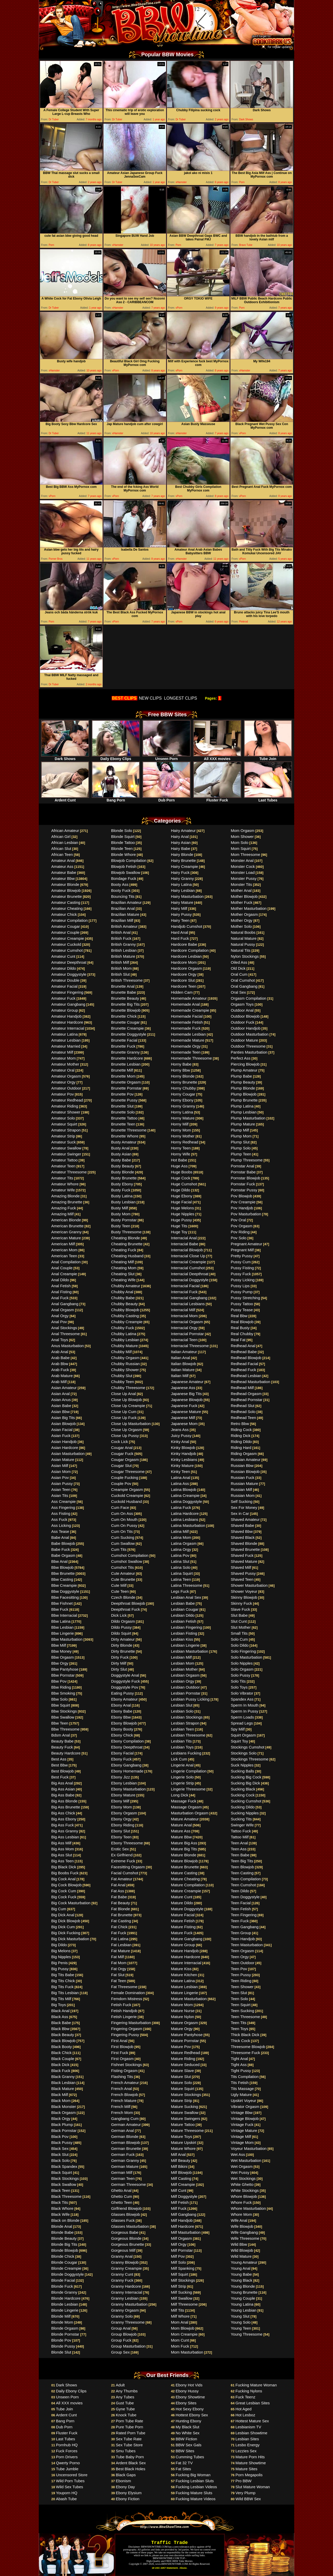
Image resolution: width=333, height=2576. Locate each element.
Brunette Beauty (125, 998)
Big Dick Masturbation (70, 1939)
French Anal (121, 2088)
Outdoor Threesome (248, 1046)
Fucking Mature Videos (195, 2499)
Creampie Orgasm (127, 1489)
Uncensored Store (71, 2475)
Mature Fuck (182, 1933)
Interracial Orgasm (187, 1322)
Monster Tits (241, 884)
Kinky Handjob (183, 1453)
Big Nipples (61, 1957)
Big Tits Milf (61, 1998)
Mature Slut (181, 2076)
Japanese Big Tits (186, 1393)
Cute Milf (118, 1585)
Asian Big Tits (63, 1417)
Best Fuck (60, 1777)
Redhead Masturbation (250, 1381)
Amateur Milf (62, 1052)
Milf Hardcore (182, 2226)
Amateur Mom (63, 1058)
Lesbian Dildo (183, 1615)
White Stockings (245, 2190)
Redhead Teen (243, 1417)
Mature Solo (181, 2082)
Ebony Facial (122, 1753)
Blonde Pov (61, 2340)
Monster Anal (242, 860)
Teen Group (241, 1933)
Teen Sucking (242, 2010)
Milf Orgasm (181, 2238)
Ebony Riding (122, 1825)
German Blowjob (125, 2142)
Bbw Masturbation (66, 1639)
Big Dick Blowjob (65, 1921)
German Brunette (126, 2148)
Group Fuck (121, 2340)
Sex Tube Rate (129, 2439)
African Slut (61, 848)
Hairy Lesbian (183, 890)
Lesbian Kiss (182, 1639)
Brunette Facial (124, 1040)
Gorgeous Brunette (127, 2244)
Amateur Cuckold (66, 944)
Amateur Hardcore (67, 1022)
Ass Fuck (59, 1519)
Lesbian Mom (182, 1663)
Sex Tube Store (129, 2445)
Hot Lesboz (245, 2415)
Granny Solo (122, 2316)
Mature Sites (246, 2469)
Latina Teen (181, 1579)
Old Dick (238, 968)
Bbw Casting (62, 1579)
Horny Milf (180, 1124)
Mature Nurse (183, 2010)
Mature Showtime (250, 2463)
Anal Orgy (60, 1316)
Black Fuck (60, 2070)
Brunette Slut (122, 1106)
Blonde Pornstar (65, 2334)
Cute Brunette (123, 1579)
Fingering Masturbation (131, 2022)
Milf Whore (180, 2316)
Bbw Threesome (65, 1729)
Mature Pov (181, 2046)
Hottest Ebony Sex (192, 2415)
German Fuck (123, 2154)
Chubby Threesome (128, 1387)
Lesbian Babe (183, 1603)
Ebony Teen (121, 1837)
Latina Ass (180, 1483)
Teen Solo (239, 1998)
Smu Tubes (126, 2451)
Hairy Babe (180, 848)
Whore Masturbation (248, 2208)
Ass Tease (60, 1531)
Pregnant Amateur (246, 1244)
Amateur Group (64, 1010)
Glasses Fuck (123, 2220)
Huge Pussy (181, 1220)
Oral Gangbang (244, 986)
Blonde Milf (61, 2316)
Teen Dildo (240, 1891)
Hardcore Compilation (190, 950)
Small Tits (239, 1633)
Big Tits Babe (62, 1975)
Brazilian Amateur (126, 902)
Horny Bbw (180, 1070)
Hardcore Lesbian (186, 956)
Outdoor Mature (244, 1040)
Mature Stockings (186, 2094)
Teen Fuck (240, 1921)
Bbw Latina (61, 1621)
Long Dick (179, 1795)
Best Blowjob (62, 1771)
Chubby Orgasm (125, 1357)
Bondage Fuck (123, 878)
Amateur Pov (62, 1094)
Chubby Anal (122, 1292)
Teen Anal (239, 1843)
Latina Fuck (181, 1507)
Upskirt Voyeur (243, 2100)
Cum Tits (118, 1549)
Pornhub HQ (67, 2445)
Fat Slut (118, 1975)
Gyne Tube (125, 2409)
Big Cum (58, 1909)
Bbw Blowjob (62, 1567)
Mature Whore (183, 2148)
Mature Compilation (188, 1885)
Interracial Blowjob (187, 1250)
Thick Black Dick (245, 2034)
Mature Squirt (182, 2088)
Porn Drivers (67, 2457)
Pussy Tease (242, 1310)
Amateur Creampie (67, 938)
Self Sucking (241, 1501)
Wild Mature (241, 2256)
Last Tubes (268, 798)
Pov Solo (238, 1238)
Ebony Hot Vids (189, 2385)
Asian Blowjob (63, 1423)
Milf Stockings (183, 2280)
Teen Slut (239, 1992)
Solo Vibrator (242, 1693)
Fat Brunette (122, 1915)
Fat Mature (120, 1951)
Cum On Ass (122, 1513)
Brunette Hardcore (127, 1058)
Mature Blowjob (184, 1861)
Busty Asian (121, 1154)
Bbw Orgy (59, 1663)
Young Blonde (243, 2286)
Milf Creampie (183, 2184)
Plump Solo (241, 1148)
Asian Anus (61, 1399)
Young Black (241, 2280)
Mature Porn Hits (250, 2457)
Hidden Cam (182, 992)
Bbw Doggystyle (65, 1591)
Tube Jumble (67, 2469)
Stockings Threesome (249, 1759)
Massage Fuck (183, 1801)
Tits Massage (242, 2088)
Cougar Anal (122, 1447)
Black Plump (62, 2124)
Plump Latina (242, 1106)
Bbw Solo (59, 1699)
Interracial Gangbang (189, 1298)
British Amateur (124, 926)
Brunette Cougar (125, 1022)
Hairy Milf (179, 908)
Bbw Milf (58, 1645)
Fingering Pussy (125, 2034)
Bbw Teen (59, 1723)
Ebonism (123, 2481)
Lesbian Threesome (188, 1735)
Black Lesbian (63, 2082)
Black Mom (61, 2100)
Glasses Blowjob (125, 2214)
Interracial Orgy (184, 1328)
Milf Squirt (179, 2274)
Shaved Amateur (245, 1519)
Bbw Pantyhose (64, 1669)
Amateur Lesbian (66, 1040)
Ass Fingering (63, 1507)
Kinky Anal (180, 1441)
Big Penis (59, 1963)
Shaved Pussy (243, 1573)
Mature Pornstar (185, 2040)
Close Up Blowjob (126, 1399)
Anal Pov (59, 1322)
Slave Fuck (240, 1609)
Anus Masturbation (67, 1345)
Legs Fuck (180, 1591)
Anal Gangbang (64, 1304)
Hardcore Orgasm (186, 968)
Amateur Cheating (67, 908)
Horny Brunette (184, 1082)
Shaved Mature (244, 1561)
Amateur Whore (65, 1184)
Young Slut (240, 2316)
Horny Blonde (183, 1076)
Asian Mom (61, 1471)
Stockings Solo (244, 1753)
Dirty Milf (118, 1663)
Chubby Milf (121, 1351)
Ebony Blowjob (124, 1723)
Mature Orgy (182, 2028)
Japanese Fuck (184, 1405)
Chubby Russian (125, 1363)
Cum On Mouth (124, 1519)
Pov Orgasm (241, 1226)
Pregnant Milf (242, 1250)
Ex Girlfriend (122, 1855)
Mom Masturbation (187, 2352)
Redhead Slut (242, 1405)
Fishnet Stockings (126, 2064)
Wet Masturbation (246, 2160)
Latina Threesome (186, 1585)
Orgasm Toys (242, 1004)
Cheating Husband (127, 1256)
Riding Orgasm (244, 1453)
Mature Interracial (186, 1963)
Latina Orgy (181, 1549)
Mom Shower (242, 836)
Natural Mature (244, 938)
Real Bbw (239, 1316)
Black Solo (60, 2160)
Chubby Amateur (125, 1286)
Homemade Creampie (190, 1010)
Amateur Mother (65, 1064)
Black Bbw (60, 2028)
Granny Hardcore (126, 2286)
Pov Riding (240, 1232)
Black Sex (60, 2148)
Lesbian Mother (184, 1669)
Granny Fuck (122, 2280)
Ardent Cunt (65, 798)
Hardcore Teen (183, 986)
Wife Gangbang (244, 2232)
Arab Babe (60, 1357)
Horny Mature (183, 1118)
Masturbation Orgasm (189, 1813)
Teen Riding (241, 1980)
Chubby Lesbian (125, 1339)
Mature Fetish (183, 1921)
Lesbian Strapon (185, 1723)
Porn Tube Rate (129, 2421)
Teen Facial (241, 1903)
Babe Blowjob (63, 1543)
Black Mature (62, 2088)
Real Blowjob (242, 1322)
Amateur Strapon (66, 1130)
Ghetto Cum (121, 2196)
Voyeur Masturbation (249, 2148)
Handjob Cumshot (186, 926)
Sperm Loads (242, 1717)
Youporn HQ (66, 2493)
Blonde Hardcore (66, 2298)
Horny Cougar (183, 1094)
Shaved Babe (242, 1525)
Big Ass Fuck (62, 1825)
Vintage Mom (242, 2142)
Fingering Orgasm (126, 2028)
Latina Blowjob (183, 1489)
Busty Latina (122, 1196)
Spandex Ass (242, 1699)
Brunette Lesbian (125, 1064)
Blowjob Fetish (124, 866)
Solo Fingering (243, 1651)
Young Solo (241, 2322)
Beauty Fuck (62, 1747)
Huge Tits (179, 1226)
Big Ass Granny (64, 1831)
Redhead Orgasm (246, 1393)
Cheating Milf (122, 1262)
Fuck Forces (67, 2451)
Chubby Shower (125, 1369)
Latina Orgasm (183, 1543)
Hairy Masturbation (187, 896)
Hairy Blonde (182, 854)
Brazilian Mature (125, 914)
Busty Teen (120, 1226)
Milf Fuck (179, 2208)
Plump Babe (241, 1076)
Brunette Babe (123, 992)
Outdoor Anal (242, 1010)
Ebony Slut (120, 1831)
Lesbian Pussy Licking (190, 1699)
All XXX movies (217, 757)
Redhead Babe (244, 1351)
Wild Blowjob (242, 2250)
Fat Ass (117, 1891)
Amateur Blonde (65, 884)
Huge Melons (182, 1208)
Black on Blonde (65, 2220)
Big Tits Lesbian (65, 1992)
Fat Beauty (120, 1903)
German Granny (125, 2160)
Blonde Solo (121, 830)
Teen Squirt (241, 2004)
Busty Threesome (126, 1232)
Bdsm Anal (60, 1735)
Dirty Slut (119, 1669)
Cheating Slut (123, 1274)
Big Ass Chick (63, 1813)
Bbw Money (61, 1651)
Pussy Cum (241, 1262)
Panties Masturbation (249, 1052)
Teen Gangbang (245, 1927)
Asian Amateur (64, 1387)
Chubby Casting (125, 1316)
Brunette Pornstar (126, 1088)
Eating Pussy (122, 1693)
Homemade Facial (187, 1016)
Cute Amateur (123, 1573)
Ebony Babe (121, 1711)
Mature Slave (182, 2070)
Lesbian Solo (182, 1711)
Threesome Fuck (245, 2052)
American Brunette (67, 1226)
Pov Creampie (243, 1202)
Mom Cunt (180, 2340)
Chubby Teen (122, 1381)
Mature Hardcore (185, 1957)
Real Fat (238, 1339)
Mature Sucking (184, 2106)
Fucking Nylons (248, 2391)
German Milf (121, 2172)
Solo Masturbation (246, 1657)
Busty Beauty (122, 1166)
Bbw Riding (61, 1687)
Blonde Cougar (64, 2262)
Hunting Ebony (188, 2421)
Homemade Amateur (189, 998)
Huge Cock (180, 1178)
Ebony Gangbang (126, 1765)
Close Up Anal (123, 1393)
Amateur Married (65, 1046)
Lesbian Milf (181, 1657)
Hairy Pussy (181, 914)
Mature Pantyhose (187, 2034)
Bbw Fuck (59, 1609)
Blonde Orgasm (64, 2328)
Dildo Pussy (121, 1627)
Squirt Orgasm (243, 1735)
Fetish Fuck (121, 2004)
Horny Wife (180, 1154)
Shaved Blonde (244, 1543)
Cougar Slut (121, 1465)
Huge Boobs (182, 1172)
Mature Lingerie (184, 1992)
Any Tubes (125, 2397)
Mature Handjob (185, 1951)
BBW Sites (185, 2451)
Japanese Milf (183, 1417)
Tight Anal (239, 2058)
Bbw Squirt (60, 1705)
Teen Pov (239, 1969)
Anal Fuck (60, 1298)
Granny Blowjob (125, 2262)
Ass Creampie (63, 1501)
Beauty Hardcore (66, 1753)
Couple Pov (121, 1483)
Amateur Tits (62, 1178)
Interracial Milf (183, 1310)
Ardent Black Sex (131, 2463)
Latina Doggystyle (186, 1501)
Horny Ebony (182, 1100)
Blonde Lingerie (64, 2310)
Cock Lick (119, 1441)
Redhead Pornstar (246, 1399)
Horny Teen (181, 1148)
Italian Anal (180, 1357)
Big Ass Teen (62, 1861)
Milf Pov (178, 2256)
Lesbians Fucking (186, 1753)
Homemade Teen (186, 1052)
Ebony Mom (121, 1807)
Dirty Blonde (121, 1645)
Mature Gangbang (186, 1939)
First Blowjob (122, 2046)
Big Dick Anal (62, 1915)
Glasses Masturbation (130, 2226)
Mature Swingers (185, 2118)
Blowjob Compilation (128, 860)
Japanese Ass (183, 1387)
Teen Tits (238, 2022)
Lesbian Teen (182, 1729)
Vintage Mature (244, 2130)
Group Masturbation (128, 2346)
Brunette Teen (123, 1124)
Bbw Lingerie (62, 1633)
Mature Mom (182, 2004)
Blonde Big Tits (64, 2244)
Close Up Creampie (128, 1405)
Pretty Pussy (242, 1256)
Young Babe (241, 2274)
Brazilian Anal (123, 908)
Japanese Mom (184, 1423)
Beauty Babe (62, 1741)
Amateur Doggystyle (68, 974)
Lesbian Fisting (184, 1633)
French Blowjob (124, 2094)
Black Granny (63, 2076)
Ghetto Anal (121, 2190)
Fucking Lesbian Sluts (195, 2481)
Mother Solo (241, 926)
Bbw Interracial (64, 1615)
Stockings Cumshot (247, 1747)
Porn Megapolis (248, 2475)
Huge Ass (179, 1166)
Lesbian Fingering (186, 1627)
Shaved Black (243, 1537)
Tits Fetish (240, 2082)
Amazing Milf (62, 1214)
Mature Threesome (187, 2130)
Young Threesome (246, 2334)
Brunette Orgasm (126, 1082)
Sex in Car (240, 1513)
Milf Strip (178, 2286)
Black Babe (61, 2022)
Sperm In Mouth (245, 1705)
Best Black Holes (130, 2469)
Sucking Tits (241, 1819)
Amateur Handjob (66, 1016)
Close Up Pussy (125, 1435)
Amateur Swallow (66, 1148)
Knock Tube (126, 2415)
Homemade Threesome (191, 1058)
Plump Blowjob (244, 1094)
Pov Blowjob (241, 1196)
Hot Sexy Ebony (190, 2409)
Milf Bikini (179, 2166)
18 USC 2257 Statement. (165, 2568)
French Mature (124, 2100)
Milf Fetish (180, 2202)
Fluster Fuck (217, 798)
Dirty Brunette (123, 1651)
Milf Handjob (182, 2220)
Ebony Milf (120, 1801)
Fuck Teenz (245, 2397)
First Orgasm (122, 2058)
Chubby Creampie (127, 1322)
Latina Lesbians (184, 1519)
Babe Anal (60, 1537)
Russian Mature (244, 1483)
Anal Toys (59, 1339)
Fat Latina (120, 1939)
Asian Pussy (62, 1483)
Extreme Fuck (123, 1861)
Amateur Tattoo (64, 1160)
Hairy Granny (182, 878)
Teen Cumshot (243, 1885)
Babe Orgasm (63, 1555)
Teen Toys (239, 2028)
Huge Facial (181, 1202)
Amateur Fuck (63, 998)
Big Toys (58, 2004)
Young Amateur (244, 2262)
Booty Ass (120, 884)
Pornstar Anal (242, 1166)
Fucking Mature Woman (256, 2385)
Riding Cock (241, 1429)
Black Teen (60, 2190)
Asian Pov (60, 1477)
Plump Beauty (243, 1082)
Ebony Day (125, 2487)
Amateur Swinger (66, 1154)
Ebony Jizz (120, 1777)
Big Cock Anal (63, 1879)
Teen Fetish (241, 1909)
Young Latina (242, 2304)
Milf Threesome (184, 2304)
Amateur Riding (64, 1106)
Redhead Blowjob (246, 1357)
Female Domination (128, 1992)
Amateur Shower (65, 1112)
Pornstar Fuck (243, 1184)
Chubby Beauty (124, 1304)
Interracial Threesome (190, 1345)
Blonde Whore (123, 854)
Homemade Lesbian (188, 1034)
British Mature (123, 956)
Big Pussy (60, 1969)
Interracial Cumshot (188, 1268)
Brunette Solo (123, 1112)
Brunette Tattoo (124, 1118)
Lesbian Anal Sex (186, 1597)
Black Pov (60, 2136)
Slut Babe (239, 1615)
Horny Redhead (184, 1142)
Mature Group (183, 1945)
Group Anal (121, 2328)
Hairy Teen (180, 920)
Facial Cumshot (124, 1873)
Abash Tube (66, 2499)
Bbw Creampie (64, 1585)
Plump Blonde (243, 1088)
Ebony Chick (122, 1735)
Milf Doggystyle (184, 2196)
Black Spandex (64, 2166)
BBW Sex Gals (188, 2445)
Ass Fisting (60, 1513)
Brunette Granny (125, 1052)
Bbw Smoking (63, 1693)
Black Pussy (62, 2142)
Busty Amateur (124, 1142)
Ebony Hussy (187, 2391)
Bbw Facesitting (65, 1597)
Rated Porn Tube (130, 2433)
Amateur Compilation (69, 920)
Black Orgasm (63, 2112)
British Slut (120, 974)
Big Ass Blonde (64, 1801)
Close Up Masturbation (131, 1423)
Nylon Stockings (245, 956)
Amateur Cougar (65, 926)
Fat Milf (117, 1957)
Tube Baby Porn (130, 2457)
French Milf (120, 2106)
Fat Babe (119, 1897)
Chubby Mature (124, 1345)
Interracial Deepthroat (189, 1274)
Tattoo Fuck (241, 1831)
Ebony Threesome (127, 1843)
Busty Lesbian (123, 1202)
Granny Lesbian (125, 2298)
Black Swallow (63, 2184)
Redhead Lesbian (246, 1375)
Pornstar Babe (243, 1172)
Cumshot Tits (122, 1567)
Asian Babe (61, 1405)
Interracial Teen (184, 1339)
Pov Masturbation (246, 1214)
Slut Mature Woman (252, 2487)
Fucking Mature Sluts (194, 2493)
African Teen (62, 854)
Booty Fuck (121, 890)
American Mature (66, 1238)
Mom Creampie (184, 2334)
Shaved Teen (242, 1579)
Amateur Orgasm (66, 1076)
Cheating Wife (123, 1280)
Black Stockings (65, 2178)
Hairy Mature (182, 902)
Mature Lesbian (184, 1986)
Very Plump (245, 2493)
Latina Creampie (185, 1495)
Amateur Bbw (63, 878)
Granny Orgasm (125, 2310)
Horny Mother (183, 1136)
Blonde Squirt (123, 836)
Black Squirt (61, 2172)
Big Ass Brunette (65, 1807)
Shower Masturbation (249, 1585)
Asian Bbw (60, 1411)
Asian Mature (62, 1459)
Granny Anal (122, 2256)
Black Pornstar (64, 2130)
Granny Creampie (126, 2268)
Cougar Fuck (122, 1453)
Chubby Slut (121, 1375)
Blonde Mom (62, 2322)
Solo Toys (239, 1687)
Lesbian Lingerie (185, 1645)
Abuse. (183, 2568)
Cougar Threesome (128, 1471)
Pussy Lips (240, 1286)
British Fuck (121, 938)
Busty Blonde (122, 1172)
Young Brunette (244, 2292)
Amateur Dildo (63, 968)
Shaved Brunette (245, 1549)
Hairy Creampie (184, 866)
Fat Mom (118, 1963)
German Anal (122, 2130)
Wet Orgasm (242, 2166)
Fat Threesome (124, 1986)
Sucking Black (243, 1789)
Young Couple (243, 2298)
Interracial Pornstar (187, 1333)
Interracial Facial (185, 1286)
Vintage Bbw (242, 2112)
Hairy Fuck (180, 872)
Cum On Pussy (124, 1525)
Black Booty (61, 2046)
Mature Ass (180, 1831)
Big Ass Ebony (63, 1819)
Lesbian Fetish (183, 1621)
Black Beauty (62, 2034)
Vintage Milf (241, 2136)
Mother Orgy (241, 920)
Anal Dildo (60, 1280)
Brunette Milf (122, 1070)
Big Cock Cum (63, 1891)
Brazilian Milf (122, 920)
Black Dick (60, 2064)
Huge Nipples (182, 1214)
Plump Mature (243, 1124)
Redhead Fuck (243, 1369)
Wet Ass (238, 2154)
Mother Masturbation (249, 908)
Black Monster (63, 2106)
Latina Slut (180, 1561)
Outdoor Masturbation (249, 1034)
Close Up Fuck (124, 1417)
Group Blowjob (124, 2334)
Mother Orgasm (244, 914)
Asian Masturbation (68, 1453)
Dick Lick (119, 1615)
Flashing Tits (122, 2076)
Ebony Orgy (121, 1819)
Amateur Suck (63, 1142)
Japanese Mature (186, 1411)
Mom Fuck (180, 2346)
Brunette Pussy (124, 1100)
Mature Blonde (183, 1855)
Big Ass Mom (62, 1849)
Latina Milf (180, 1531)
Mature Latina (183, 1980)
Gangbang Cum (125, 2118)
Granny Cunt (122, 2274)
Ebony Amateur (124, 1699)
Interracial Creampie (188, 1262)
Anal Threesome (65, 1333)
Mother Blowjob (244, 896)
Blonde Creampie (66, 2268)
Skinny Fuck (241, 1603)
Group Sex (120, 2352)
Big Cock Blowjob (66, 1885)
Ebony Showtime (190, 2397)
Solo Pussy (240, 1675)
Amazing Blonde (65, 1196)
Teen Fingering (244, 1915)
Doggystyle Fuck (125, 1681)
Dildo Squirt (121, 1633)
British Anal (121, 932)
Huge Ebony (182, 1196)
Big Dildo (59, 1945)
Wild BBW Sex (248, 2499)
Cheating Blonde (125, 1238)
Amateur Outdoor (66, 1088)
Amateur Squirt (64, 1124)
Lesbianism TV (248, 2427)
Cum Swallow (123, 1543)
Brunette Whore (124, 1136)
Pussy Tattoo (242, 1304)
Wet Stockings (243, 2178)
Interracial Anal (184, 1238)
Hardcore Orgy (183, 974)
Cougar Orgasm (125, 1459)
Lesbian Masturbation (189, 1651)
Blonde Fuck (62, 2286)
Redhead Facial (244, 1363)
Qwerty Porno (68, 2463)
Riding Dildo (241, 1441)
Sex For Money (244, 1507)
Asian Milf (59, 1465)
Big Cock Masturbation (71, 1903)
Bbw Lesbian (62, 1627)
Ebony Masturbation (128, 1789)
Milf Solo (178, 2262)
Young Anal (240, 2268)
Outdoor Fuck (242, 1022)
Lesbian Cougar (184, 1609)
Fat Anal (118, 1885)
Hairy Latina (181, 884)
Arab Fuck (60, 1369)
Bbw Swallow (62, 1717)
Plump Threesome (246, 1160)
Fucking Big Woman (193, 2475)
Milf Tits (177, 2310)
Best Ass (58, 1759)
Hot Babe (179, 1160)
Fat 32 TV (184, 2463)
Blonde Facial (63, 2280)
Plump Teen (241, 1154)
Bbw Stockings (64, 1711)
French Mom (122, 2112)
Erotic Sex (120, 1849)
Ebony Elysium (129, 2493)
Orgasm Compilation (248, 998)
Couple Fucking (124, 1477)
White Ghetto (242, 2184)
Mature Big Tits (184, 1849)
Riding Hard (241, 1447)
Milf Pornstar (182, 2250)
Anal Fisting (61, 1292)
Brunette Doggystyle (128, 1034)
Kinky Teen (180, 1471)
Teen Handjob (243, 1939)
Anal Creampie (64, 1274)
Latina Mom (181, 1537)
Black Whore (62, 2208)
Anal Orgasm (62, 1310)
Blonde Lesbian (64, 2304)
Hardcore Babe (184, 944)
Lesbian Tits (181, 1741)
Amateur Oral (62, 1070)
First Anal (119, 2040)
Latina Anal (180, 1477)
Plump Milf (240, 1130)
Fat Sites (183, 2469)
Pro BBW (243, 2481)
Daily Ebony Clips (116, 757)
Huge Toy (179, 1232)
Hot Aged (243, 2409)
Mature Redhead (185, 2052)
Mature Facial (183, 1915)
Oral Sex (238, 992)
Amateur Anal (63, 860)
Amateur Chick (64, 914)
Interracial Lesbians (188, 1304)
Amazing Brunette (66, 1202)
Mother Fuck (241, 902)
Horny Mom (181, 1130)
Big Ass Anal (62, 1783)
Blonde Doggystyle (67, 2274)
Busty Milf (119, 1208)
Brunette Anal (123, 986)
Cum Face (120, 1507)
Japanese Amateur (187, 1381)
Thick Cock (240, 2040)
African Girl (61, 836)
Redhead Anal (243, 1345)
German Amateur (126, 2124)
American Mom (64, 1250)
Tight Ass (239, 2064)
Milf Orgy (179, 2244)
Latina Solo (180, 1567)
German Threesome (128, 2184)
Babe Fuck (60, 1549)
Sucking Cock (243, 1795)
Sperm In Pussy (244, 1711)
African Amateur (65, 830)
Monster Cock (243, 866)
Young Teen (241, 2328)
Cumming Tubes (190, 2457)
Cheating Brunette (127, 1244)
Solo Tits (238, 1681)
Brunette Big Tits (125, 1004)
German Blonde (124, 2136)
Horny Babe (181, 1064)
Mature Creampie (186, 1891)
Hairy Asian (181, 842)
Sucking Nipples (245, 1813)
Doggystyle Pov (124, 1687)
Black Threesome (66, 2196)
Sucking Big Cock (246, 1777)
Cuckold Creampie (127, 1495)
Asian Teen (61, 1489)
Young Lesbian (244, 2310)
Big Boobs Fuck (65, 1873)
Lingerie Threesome (188, 1789)
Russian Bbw (242, 1465)
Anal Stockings (64, 1328)
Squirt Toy (239, 1741)
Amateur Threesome (69, 1172)
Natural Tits (241, 950)
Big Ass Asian (63, 1789)
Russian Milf (241, 1489)
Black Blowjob (63, 2040)
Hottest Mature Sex (252, 2421)
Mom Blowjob (182, 2328)
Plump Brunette (244, 1100)
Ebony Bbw (121, 1717)
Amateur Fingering (67, 992)
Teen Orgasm (242, 1951)
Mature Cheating (185, 1879)
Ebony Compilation (127, 1741)
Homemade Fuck (186, 1028)
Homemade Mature (187, 1040)
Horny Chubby (183, 1088)
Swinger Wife (242, 1825)
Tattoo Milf (239, 1837)
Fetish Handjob (124, 2010)
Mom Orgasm (242, 830)
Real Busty (240, 1328)
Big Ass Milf (61, 1843)
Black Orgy (60, 2118)
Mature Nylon (182, 2016)
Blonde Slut (61, 2352)
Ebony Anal (121, 1705)
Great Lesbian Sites (252, 2403)
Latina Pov (180, 1555)
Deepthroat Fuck (125, 1609)
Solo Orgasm (242, 1669)
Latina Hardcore (185, 1513)
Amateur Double (65, 980)
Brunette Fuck (123, 1046)
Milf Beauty (180, 2160)
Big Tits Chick (63, 1980)
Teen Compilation (246, 1879)
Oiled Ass (239, 962)
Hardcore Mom (184, 962)
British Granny (123, 944)
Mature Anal (181, 1825)
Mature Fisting (183, 1927)
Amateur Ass (62, 866)
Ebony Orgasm (124, 1813)
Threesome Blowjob (248, 2046)
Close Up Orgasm (126, 1429)
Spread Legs (242, 1723)
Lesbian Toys (182, 1747)
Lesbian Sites (247, 2439)
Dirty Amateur (123, 1639)
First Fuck (119, 2052)
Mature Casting (184, 1873)
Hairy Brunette (183, 860)
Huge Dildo (180, 1190)
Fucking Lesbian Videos (196, 2487)
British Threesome (127, 980)
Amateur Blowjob (66, 890)
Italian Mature (183, 1369)
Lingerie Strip (182, 1783)
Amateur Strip (63, 1136)
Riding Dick (241, 1435)
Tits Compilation (245, 2076)
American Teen (64, 1256)
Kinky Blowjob (183, 1447)
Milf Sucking (181, 2292)
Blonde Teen (122, 848)
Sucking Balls (242, 1771)
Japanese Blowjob (187, 1399)
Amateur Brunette (66, 896)
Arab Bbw (59, 1363)
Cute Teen (120, 1591)
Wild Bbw (239, 2244)
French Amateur (125, 2082)
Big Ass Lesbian (65, 1837)
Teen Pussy (241, 1975)
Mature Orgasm (184, 2022)
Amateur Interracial (67, 1028)
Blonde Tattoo (123, 842)
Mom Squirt (241, 848)
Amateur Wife (63, 1190)
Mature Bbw (181, 1837)
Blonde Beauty (64, 2238)
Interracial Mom (184, 1316)
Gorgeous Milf (123, 2250)
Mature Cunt (182, 1897)
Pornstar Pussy (244, 1190)
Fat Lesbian (121, 1945)
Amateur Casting (65, 902)
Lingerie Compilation (189, 1771)
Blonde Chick (62, 2256)
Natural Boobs (243, 932)
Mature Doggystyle (187, 1909)
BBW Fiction (186, 2439)
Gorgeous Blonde (126, 2238)
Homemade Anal (185, 1004)
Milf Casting (181, 2178)
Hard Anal (179, 932)
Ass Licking (61, 1525)
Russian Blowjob (245, 1471)
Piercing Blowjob (245, 1064)
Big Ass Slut (61, 1855)
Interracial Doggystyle (189, 1280)
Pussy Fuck (241, 1274)
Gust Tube (125, 2403)
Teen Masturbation (247, 1945)
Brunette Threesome (128, 1130)
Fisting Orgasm (124, 2070)
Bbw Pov (59, 1681)
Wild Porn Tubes (70, 2481)
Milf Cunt (178, 2190)
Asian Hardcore (64, 1447)
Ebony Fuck (121, 1759)
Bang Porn (116, 798)
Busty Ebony (122, 1184)
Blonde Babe (62, 2232)
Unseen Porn (166, 757)
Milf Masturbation (186, 2232)
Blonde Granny (64, 2292)
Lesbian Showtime (251, 2433)
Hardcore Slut (183, 980)
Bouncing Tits (123, 896)
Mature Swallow (184, 2112)
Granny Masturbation (129, 2304)
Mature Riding (183, 2058)
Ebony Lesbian (124, 1783)
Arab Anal (59, 1351)
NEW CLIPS (150, 698)
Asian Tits (59, 1495)
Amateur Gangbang (68, 1004)
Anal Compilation (66, 1262)
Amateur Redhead (67, 1100)
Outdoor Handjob (245, 1028)
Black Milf (59, 2094)
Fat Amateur (121, 1879)
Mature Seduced (185, 2064)
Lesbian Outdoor (185, 1687)
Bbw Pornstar (63, 1675)
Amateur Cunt (63, 956)
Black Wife (60, 2214)
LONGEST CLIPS (180, 698)
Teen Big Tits (242, 1861)
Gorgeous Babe (124, 2232)
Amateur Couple (65, 932)
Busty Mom (121, 1214)
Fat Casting (121, 1921)
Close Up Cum (124, 1411)
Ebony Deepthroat (127, 1747)
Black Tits (59, 2202)
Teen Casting (242, 1873)
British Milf (120, 962)
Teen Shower (242, 1986)
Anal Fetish (61, 1286)
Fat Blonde (120, 1909)
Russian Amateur (245, 1459)
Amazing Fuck (63, 1208)
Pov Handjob (242, 1208)
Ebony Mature (123, 1795)
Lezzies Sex (246, 2451)
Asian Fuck (61, 1435)
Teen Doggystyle (245, 1897)
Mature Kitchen (184, 1975)
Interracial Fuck (184, 1292)
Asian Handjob (64, 1441)
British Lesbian (124, 950)
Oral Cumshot (243, 980)
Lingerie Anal (182, 1765)
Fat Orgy (118, 1969)
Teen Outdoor (242, 1963)
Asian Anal (60, 1393)
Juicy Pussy (181, 1435)
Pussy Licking (243, 1280)
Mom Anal (179, 2322)
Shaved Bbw (242, 1531)
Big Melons (61, 1951)
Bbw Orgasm (62, 1657)
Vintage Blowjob (245, 2118)
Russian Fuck (242, 1477)
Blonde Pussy (63, 2346)
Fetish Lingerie (124, 2016)
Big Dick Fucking (65, 1933)
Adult (120, 2385)
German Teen (123, 2178)
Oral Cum (239, 974)
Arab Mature (62, 1375)
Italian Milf (180, 1375)
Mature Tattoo (183, 2124)
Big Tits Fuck (62, 1986)
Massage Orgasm (186, 1807)
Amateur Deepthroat (68, 962)
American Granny (66, 1232)
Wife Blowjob (242, 2226)
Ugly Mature (241, 2094)
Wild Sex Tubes (69, 2487)
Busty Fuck (120, 1190)
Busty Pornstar (124, 1220)
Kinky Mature (182, 1465)
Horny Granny (183, 1106)
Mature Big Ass (184, 1843)
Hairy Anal (180, 836)
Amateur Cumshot (67, 950)
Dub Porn (166, 798)
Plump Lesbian (244, 1112)
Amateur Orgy (63, 1082)
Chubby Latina (123, 1333)
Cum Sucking (122, 1537)
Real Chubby (242, 1333)
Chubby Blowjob (125, 1310)
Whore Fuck (241, 2202)
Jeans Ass (180, 1429)
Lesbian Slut (182, 1705)
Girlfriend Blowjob (126, 2208)
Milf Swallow (182, 2298)
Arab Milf (59, 1381)
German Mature (124, 2166)
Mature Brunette (185, 1867)
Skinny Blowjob (244, 1597)
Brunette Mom (123, 1076)
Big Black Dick (63, 1867)
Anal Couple (62, 1268)
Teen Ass (239, 1849)
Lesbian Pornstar (185, 1693)
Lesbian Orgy (182, 1681)
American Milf (63, 1244)
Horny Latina (182, 1112)
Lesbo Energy (247, 2445)
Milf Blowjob (181, 2172)
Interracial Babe (184, 1244)
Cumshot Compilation (129, 1555)
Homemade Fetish (187, 1022)
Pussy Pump (242, 1292)
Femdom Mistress (126, 1998)
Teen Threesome (245, 2016)
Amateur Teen (63, 1166)
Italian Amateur (184, 1351)
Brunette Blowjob (125, 1010)
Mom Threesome (245, 854)
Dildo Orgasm (123, 1621)
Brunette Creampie (127, 1028)
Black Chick (61, 2052)
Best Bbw (59, 1765)
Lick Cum (179, 1759)
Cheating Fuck (123, 1250)
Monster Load (243, 872)
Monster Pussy (244, 878)
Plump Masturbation (248, 1118)
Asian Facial (62, 1429)
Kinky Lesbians (184, 1459)
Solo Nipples (242, 1663)
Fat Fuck (118, 1933)
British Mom (121, 968)
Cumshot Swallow (126, 1561)
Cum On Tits (122, 1531)
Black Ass (59, 2016)
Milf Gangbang (183, 2214)
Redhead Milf (242, 1387)
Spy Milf (238, 1729)
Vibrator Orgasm (245, 2106)
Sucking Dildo (243, 1807)
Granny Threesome (128, 2322)
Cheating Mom (124, 1268)
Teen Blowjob (242, 1867)
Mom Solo (239, 842)
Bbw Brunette (63, 1573)
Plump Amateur (244, 1070)
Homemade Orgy (186, 1046)
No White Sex (188, 2433)
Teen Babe (240, 1855)
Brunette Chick (124, 1016)
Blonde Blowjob (64, 2250)
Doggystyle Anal (125, 1675)
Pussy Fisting (242, 1268)
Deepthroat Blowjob (128, 1603)
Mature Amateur (185, 1819)
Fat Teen (118, 1980)
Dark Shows (65, 757)
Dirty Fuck (120, 1657)
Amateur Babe (63, 872)
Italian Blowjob (183, 1363)
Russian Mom (243, 1495)
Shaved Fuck (242, 1555)
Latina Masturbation (188, 1525)
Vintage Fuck (242, 2124)
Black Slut (60, 2154)
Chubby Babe (123, 1298)
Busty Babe (121, 1160)
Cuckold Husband (126, 1501)
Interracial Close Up (188, 1256)
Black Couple (62, 2058)
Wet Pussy (240, 2172)
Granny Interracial (126, 2292)
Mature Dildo (182, 1903)
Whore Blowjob (244, 2196)
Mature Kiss (181, 1969)
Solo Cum (239, 1639)
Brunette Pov (122, 1094)
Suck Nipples (242, 1765)
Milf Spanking (182, 2268)
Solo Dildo (239, 1645)
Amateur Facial (64, 986)
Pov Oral (238, 1220)
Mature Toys (181, 2136)
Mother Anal (241, 890)
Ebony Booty (122, 1729)
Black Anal (60, 2010)
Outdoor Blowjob (245, 1016)
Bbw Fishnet (62, 1603)
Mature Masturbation (189, 1998)
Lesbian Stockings (187, 1717)
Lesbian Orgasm (185, 1675)
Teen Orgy (240, 1957)
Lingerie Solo (182, 1777)
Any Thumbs (127, 2391)
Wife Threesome (245, 2238)
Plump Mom (241, 1136)
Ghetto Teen (121, 2202)
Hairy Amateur (183, 830)
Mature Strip (181, 2100)
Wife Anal (239, 2220)
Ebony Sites (186, 2403)
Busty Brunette (124, 1178)
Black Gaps (126, 2475)
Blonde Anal (61, 2226)
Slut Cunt (239, 1621)
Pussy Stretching (245, 1298)
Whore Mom (241, 2214)
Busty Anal (120, 1148)
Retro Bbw (240, 1423)
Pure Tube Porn (129, 2427)
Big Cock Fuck (63, 1897)
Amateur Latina (64, 1034)
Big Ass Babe (62, 1795)
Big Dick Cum (63, 1927)
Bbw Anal (59, 1561)
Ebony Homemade (127, 1771)
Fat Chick (119, 1927)
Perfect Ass (241, 1058)
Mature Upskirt (183, 2142)
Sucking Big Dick (245, 1783)
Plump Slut (240, 1142)
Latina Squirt (182, 1573)
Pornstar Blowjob (245, 1178)
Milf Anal (178, 2154)
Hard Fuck (180, 938)
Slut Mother (241, 1627)
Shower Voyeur (244, 1591)
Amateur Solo (63, 1118)
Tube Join (268, 757)
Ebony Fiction (127, 2499)
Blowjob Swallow (125, 872)
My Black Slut (187, 2427)
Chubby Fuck (122, 1328)
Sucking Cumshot (246, 1801)
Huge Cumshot (184, 1184)
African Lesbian (64, 842)
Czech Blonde (123, 1597)
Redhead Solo (243, 1411)
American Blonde (66, 1220)
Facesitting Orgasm (128, 1867)
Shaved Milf (241, 1567)
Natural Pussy (243, 944)
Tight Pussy (241, 2070)
